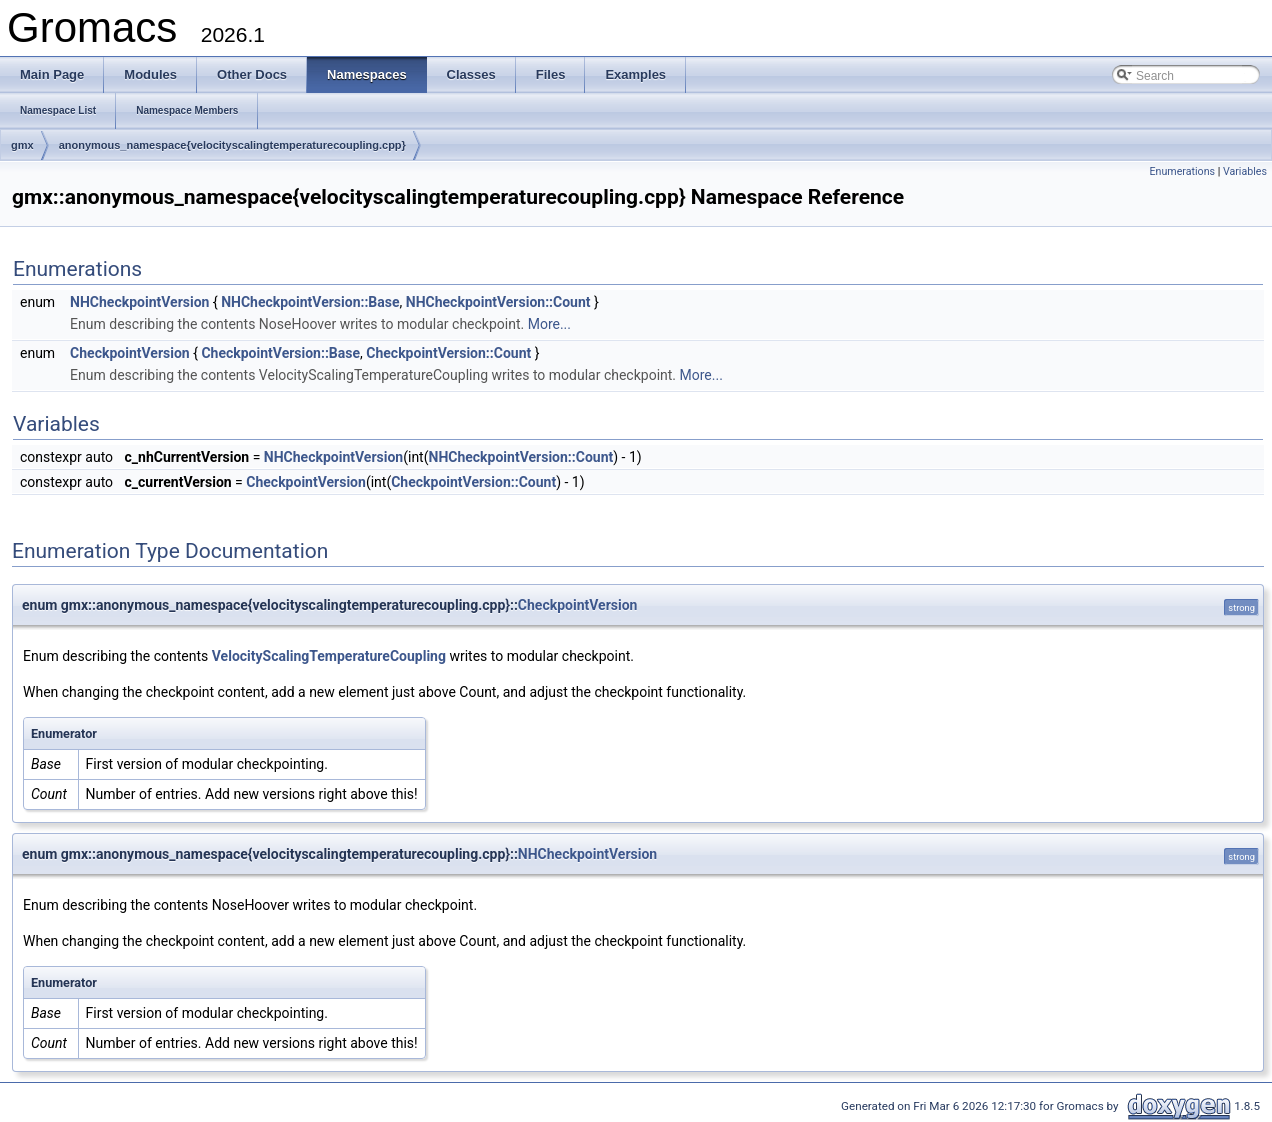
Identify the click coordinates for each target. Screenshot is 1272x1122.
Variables (1245, 171)
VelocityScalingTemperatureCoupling (329, 656)
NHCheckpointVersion (139, 302)
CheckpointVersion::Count (448, 353)
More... (549, 324)
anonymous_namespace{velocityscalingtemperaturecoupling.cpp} (232, 145)
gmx (22, 145)
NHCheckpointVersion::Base (310, 302)
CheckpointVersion (130, 353)
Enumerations (1182, 171)
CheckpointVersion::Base (280, 353)
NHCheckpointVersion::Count (498, 302)
